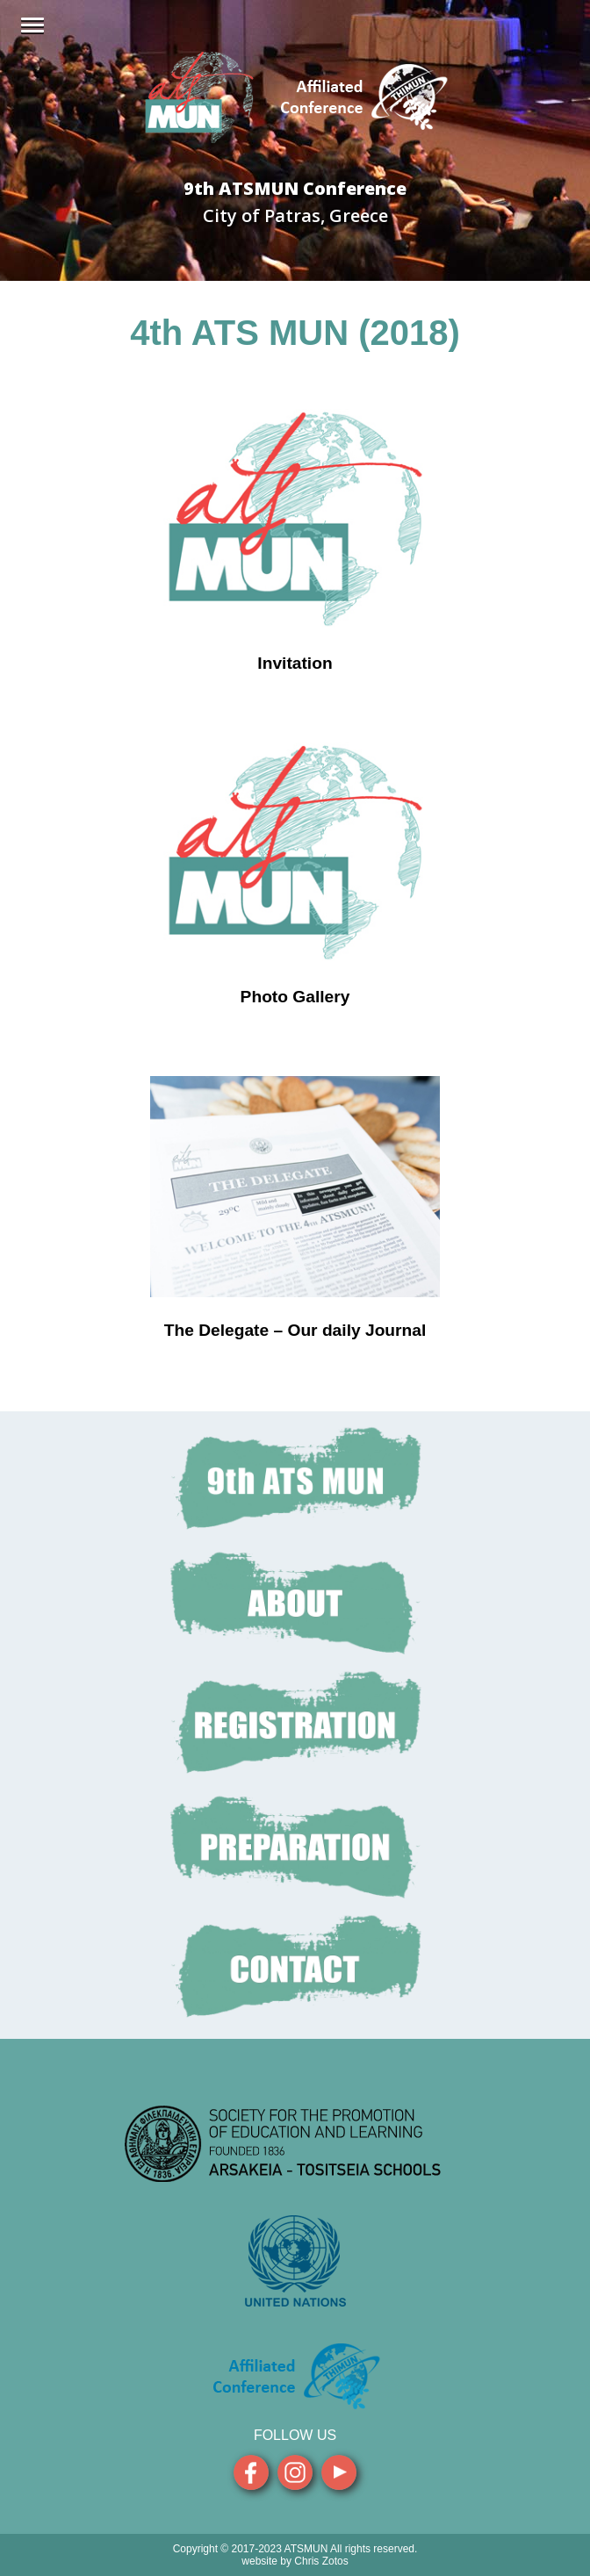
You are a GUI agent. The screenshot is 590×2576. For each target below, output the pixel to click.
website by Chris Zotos (294, 2561)
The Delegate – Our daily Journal (295, 1330)
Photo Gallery (295, 996)
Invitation (294, 663)
